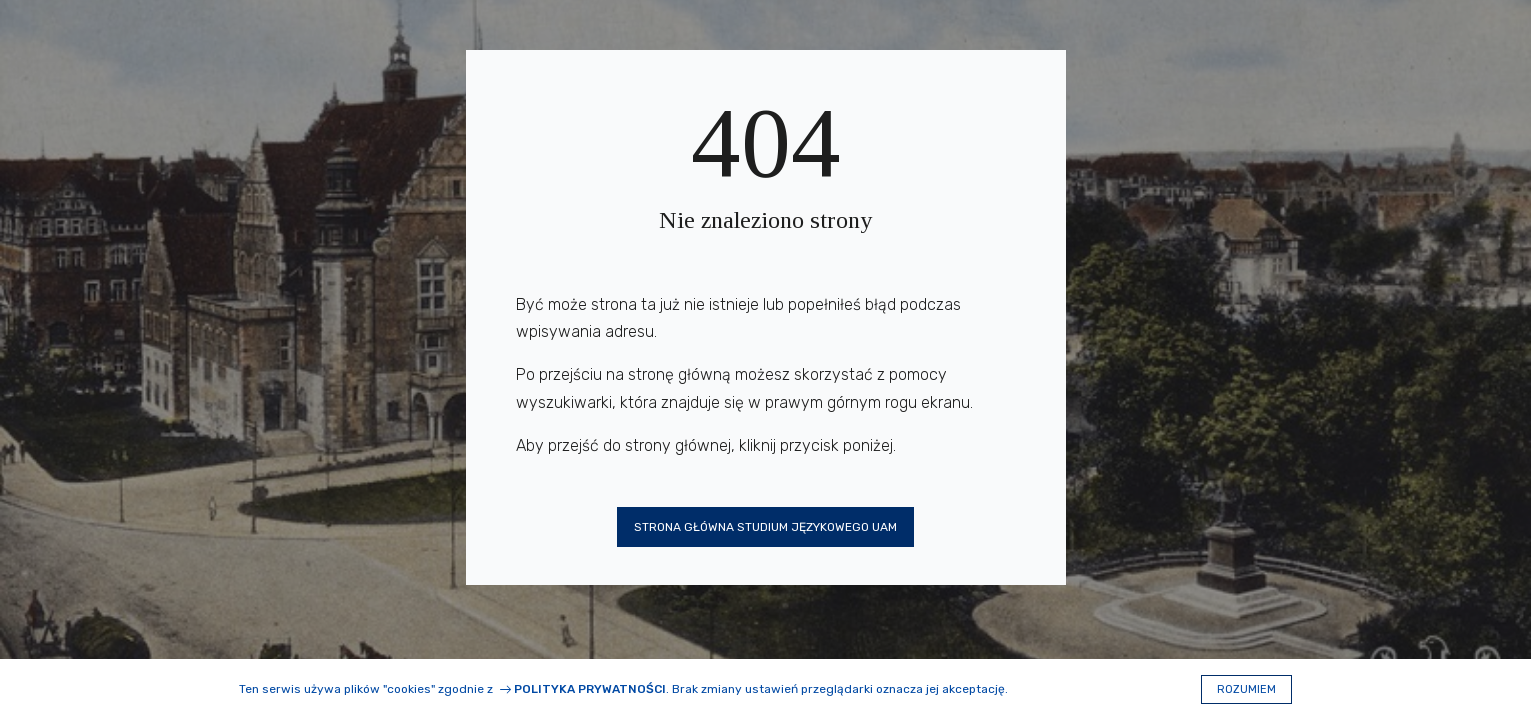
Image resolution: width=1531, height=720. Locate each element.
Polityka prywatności (590, 689)
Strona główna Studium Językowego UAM (765, 527)
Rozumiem (1246, 689)
